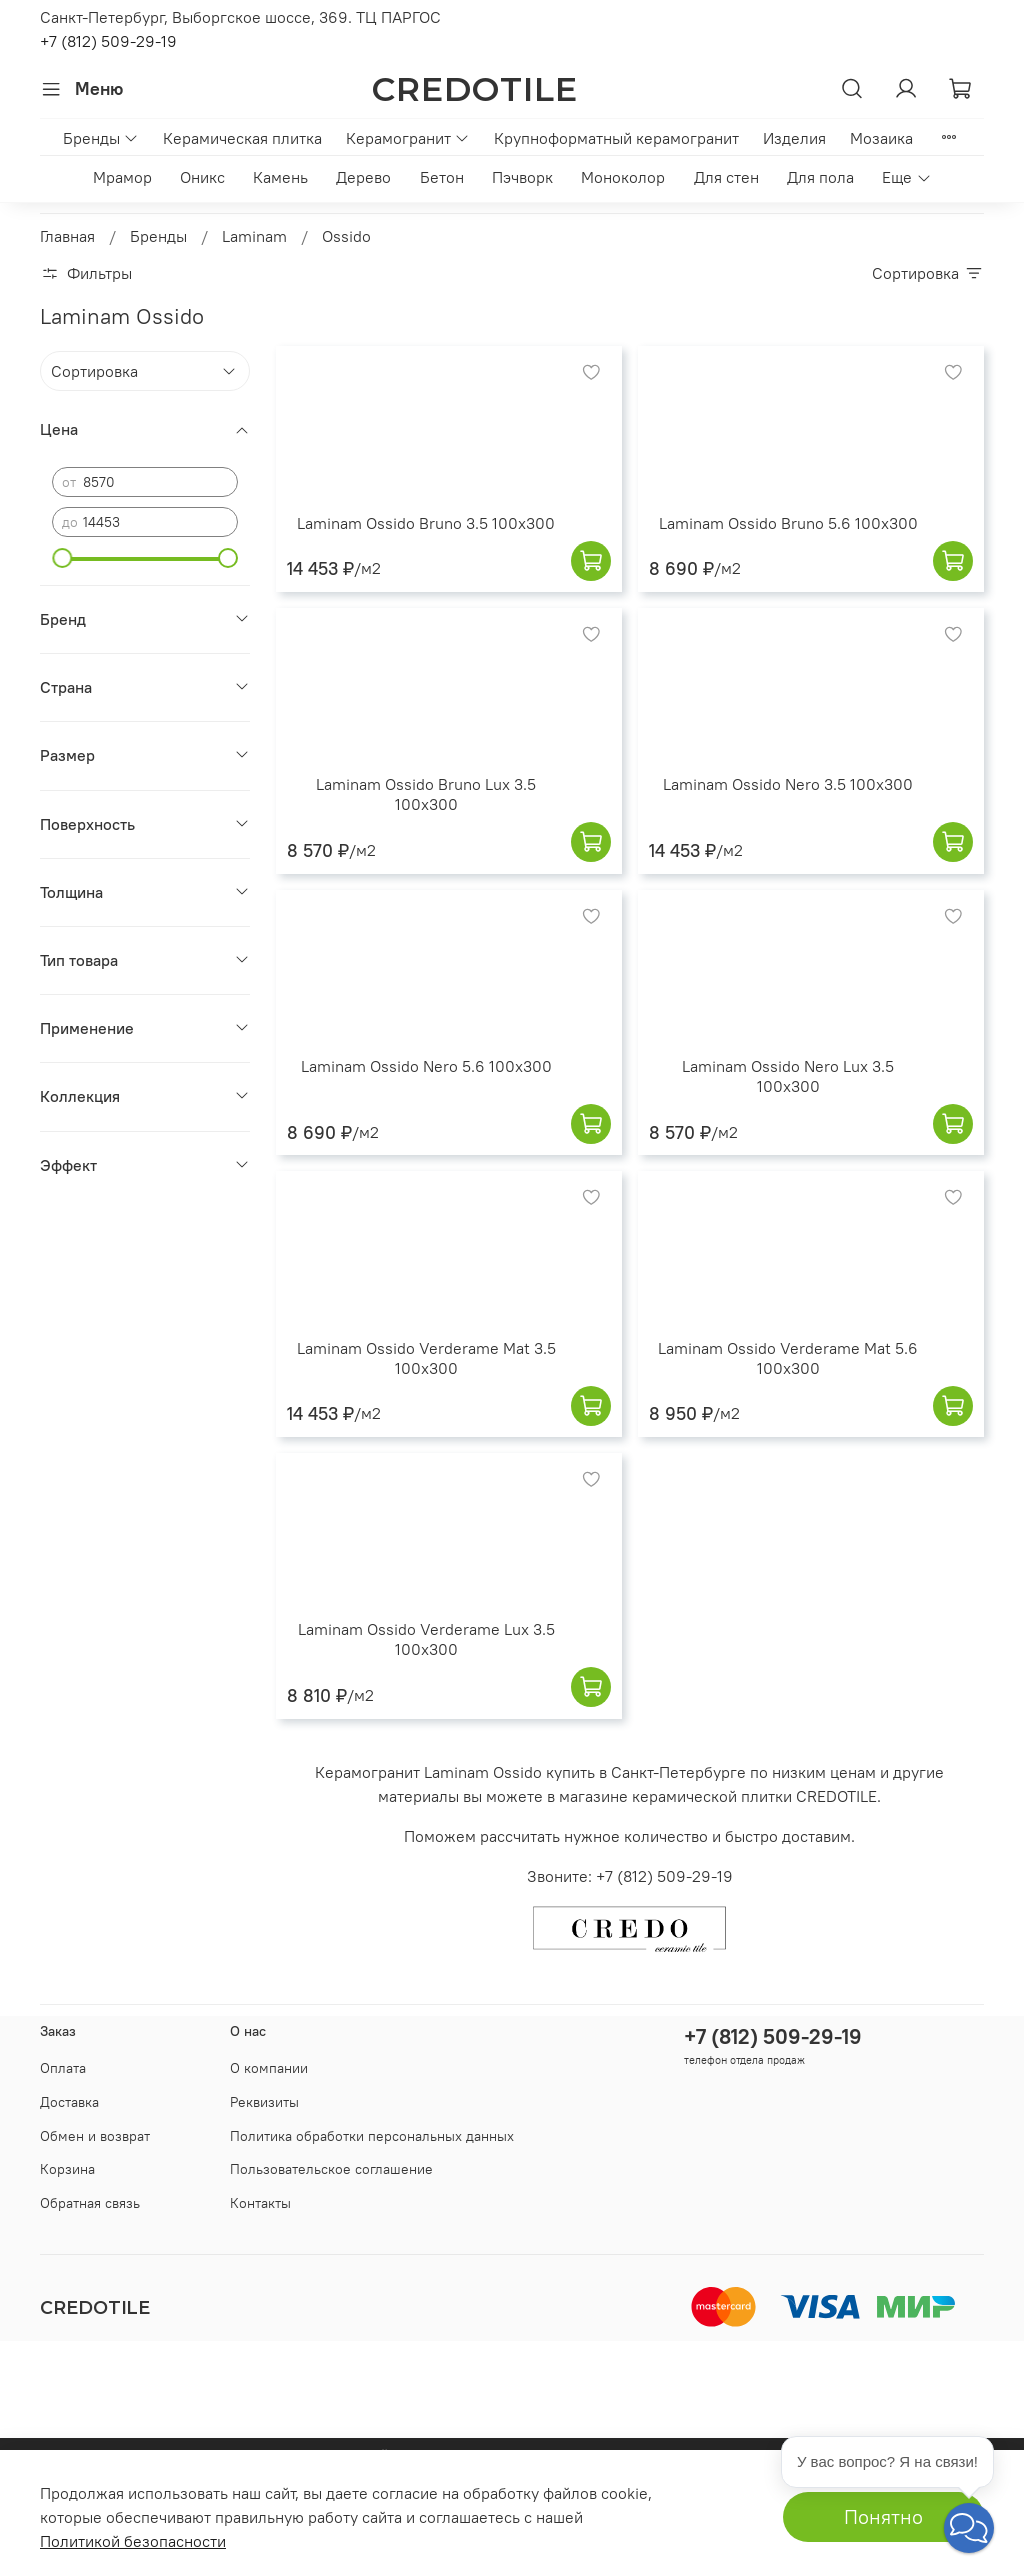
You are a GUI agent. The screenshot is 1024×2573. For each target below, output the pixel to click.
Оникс (202, 177)
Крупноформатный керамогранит (616, 138)
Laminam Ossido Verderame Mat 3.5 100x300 (426, 1358)
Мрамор (122, 177)
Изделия (794, 138)
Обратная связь (90, 2203)
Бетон (442, 177)
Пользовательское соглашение (331, 2169)
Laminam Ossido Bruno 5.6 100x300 (788, 523)
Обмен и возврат (95, 2136)
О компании (269, 2068)
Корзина (67, 2169)
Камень (280, 177)
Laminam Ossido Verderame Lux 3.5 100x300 (426, 1639)
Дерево (363, 177)
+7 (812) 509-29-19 (108, 41)
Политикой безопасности (133, 2541)
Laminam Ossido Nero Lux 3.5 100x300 (788, 1076)
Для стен (726, 177)
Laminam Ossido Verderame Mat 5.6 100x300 (788, 1358)
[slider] (62, 558)
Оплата (63, 2068)
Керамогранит (408, 138)
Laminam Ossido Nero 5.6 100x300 (426, 1066)
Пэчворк (522, 177)
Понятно (883, 2516)
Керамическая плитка (242, 138)
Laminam (254, 236)
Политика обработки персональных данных (372, 2136)
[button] (969, 2528)
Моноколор (623, 177)
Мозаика (881, 138)
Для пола (820, 177)
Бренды (101, 138)
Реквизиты (264, 2102)
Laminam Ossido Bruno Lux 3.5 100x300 (426, 794)
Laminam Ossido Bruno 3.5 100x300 (426, 523)
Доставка (69, 2102)
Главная (67, 236)
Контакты (260, 2203)
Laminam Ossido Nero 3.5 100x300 (788, 784)
